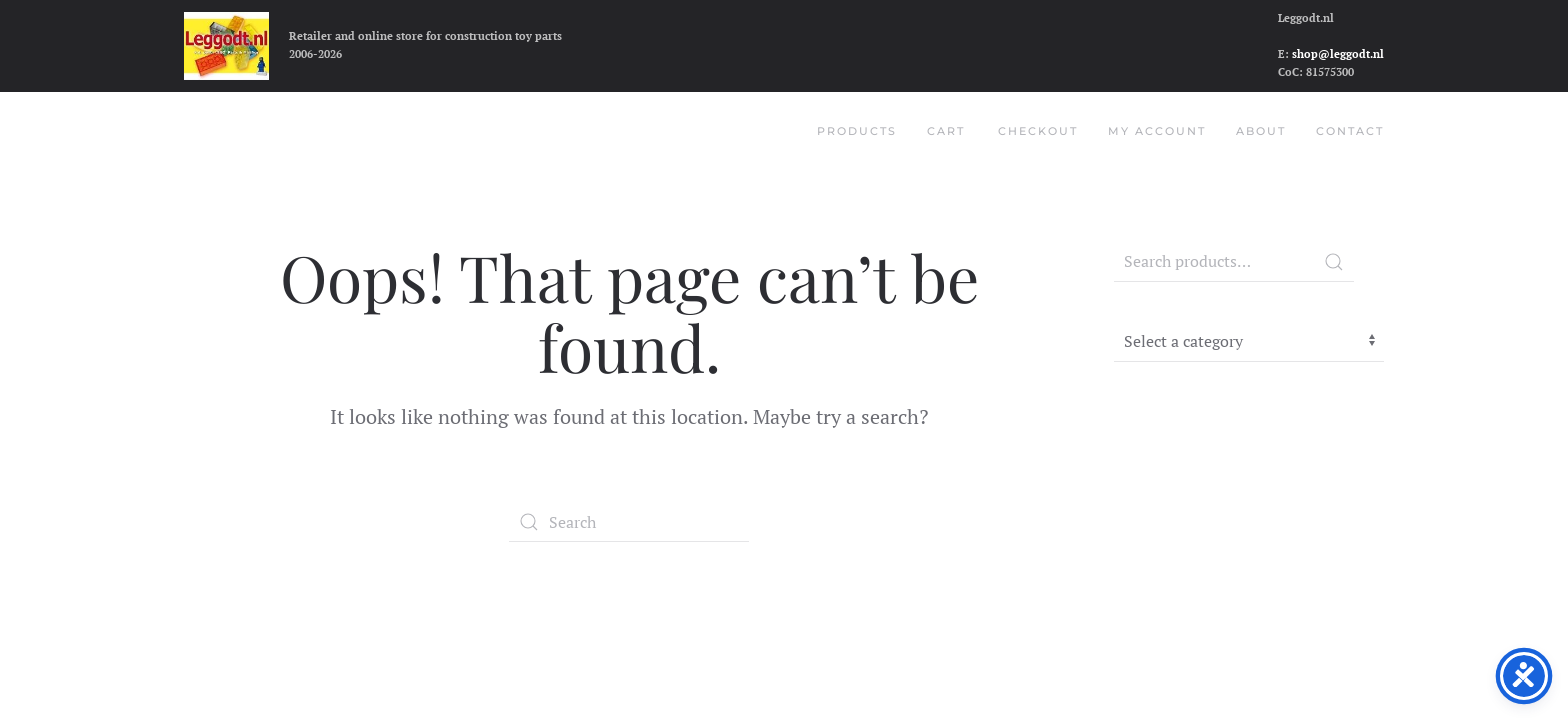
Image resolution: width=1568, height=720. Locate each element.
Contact (1350, 131)
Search (1334, 262)
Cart (946, 131)
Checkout (1038, 131)
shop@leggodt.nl (1338, 54)
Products (857, 131)
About (1261, 131)
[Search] (629, 522)
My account (1157, 131)
